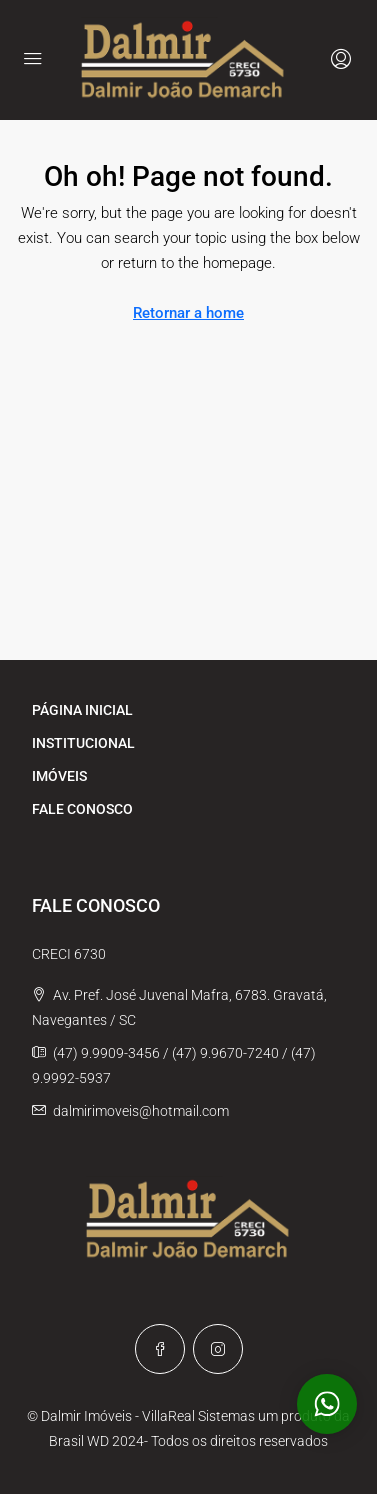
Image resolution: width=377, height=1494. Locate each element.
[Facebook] (160, 1349)
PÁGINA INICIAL (82, 710)
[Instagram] (218, 1349)
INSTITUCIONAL (83, 743)
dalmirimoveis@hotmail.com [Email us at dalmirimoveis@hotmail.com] (141, 1111)
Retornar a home (188, 313)
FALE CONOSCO (82, 809)
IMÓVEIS (59, 776)
